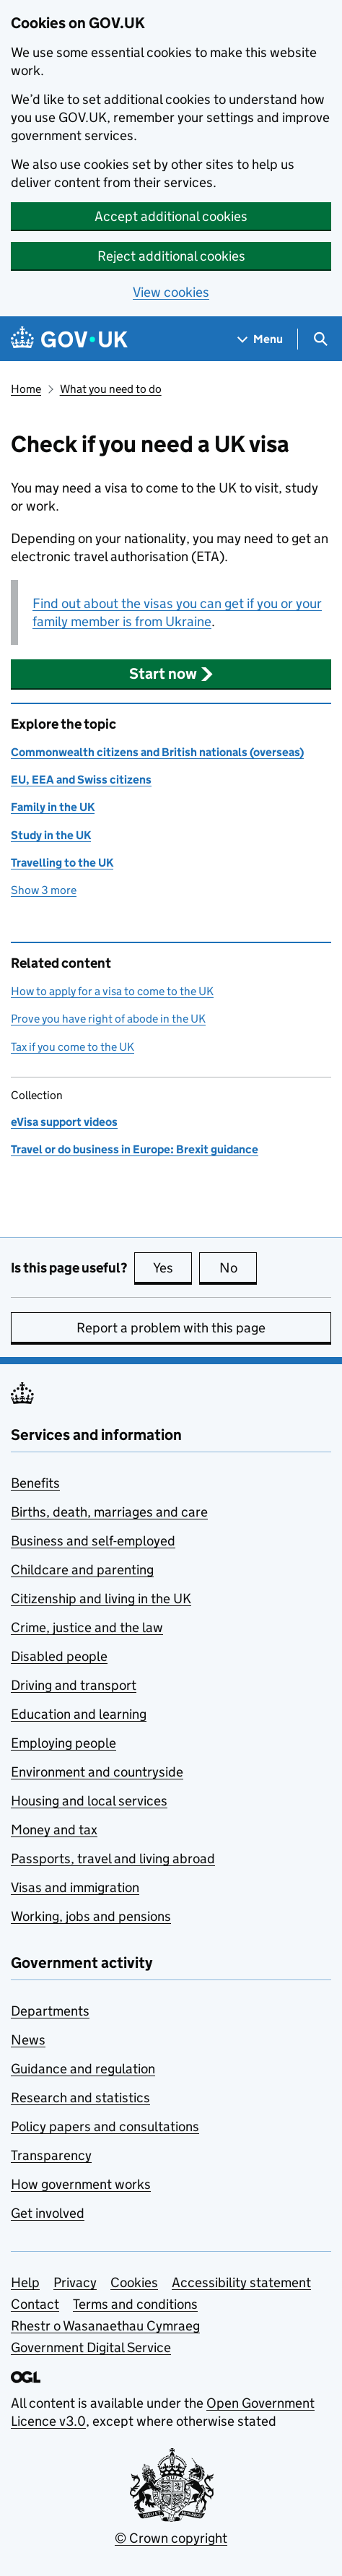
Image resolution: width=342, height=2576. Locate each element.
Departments (50, 2011)
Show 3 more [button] (43, 889)
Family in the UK (53, 807)
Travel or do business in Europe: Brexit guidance (134, 1149)
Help (25, 2282)
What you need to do (111, 389)
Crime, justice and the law (87, 1627)
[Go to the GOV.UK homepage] (69, 339)
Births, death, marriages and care (109, 1512)
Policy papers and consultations (105, 2126)
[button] (171, 673)
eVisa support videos (64, 1122)
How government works (81, 2184)
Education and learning (78, 1714)
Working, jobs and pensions (91, 1916)
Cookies (134, 2282)
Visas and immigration (75, 1887)
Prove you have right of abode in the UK (108, 1018)
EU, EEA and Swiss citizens (81, 779)
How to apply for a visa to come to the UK (112, 991)
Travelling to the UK (62, 862)
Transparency (51, 2155)
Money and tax (54, 1829)
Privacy (75, 2282)
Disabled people (59, 1656)
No (238, 1267)
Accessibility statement (241, 2282)
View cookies (171, 292)
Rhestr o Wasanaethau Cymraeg (105, 2325)
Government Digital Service (91, 2347)
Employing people (63, 1743)
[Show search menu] (320, 339)
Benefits (35, 1483)
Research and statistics (80, 2097)
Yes (172, 1267)
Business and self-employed (93, 1540)
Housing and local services (89, 1800)
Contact (35, 2304)
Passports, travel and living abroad (113, 1858)
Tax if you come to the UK (72, 1047)
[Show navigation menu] (260, 339)
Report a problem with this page (171, 1327)
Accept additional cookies (171, 216)
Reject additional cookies (171, 256)
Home (26, 389)
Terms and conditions (135, 2304)
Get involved (47, 2213)
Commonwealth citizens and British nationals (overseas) (157, 752)
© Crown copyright (171, 2538)
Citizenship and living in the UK (101, 1598)
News (28, 2039)
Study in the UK (51, 835)
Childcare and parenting (82, 1569)
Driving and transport (73, 1685)
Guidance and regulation (83, 2068)
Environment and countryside (97, 1772)
